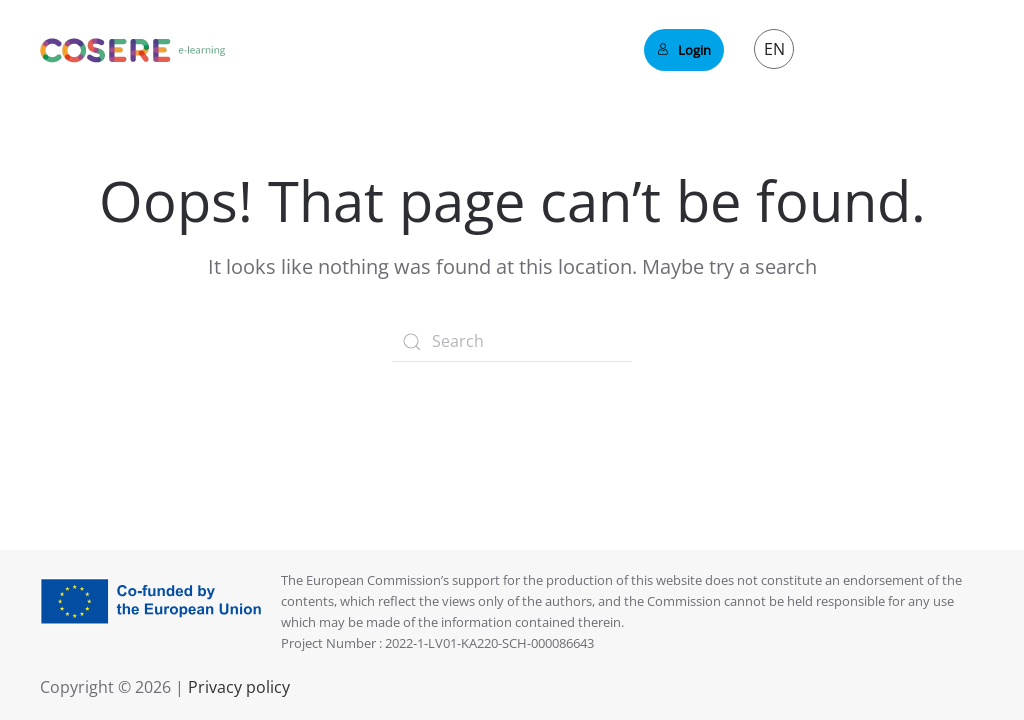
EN (774, 49)
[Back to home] (133, 50)
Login (684, 50)
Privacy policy (237, 687)
